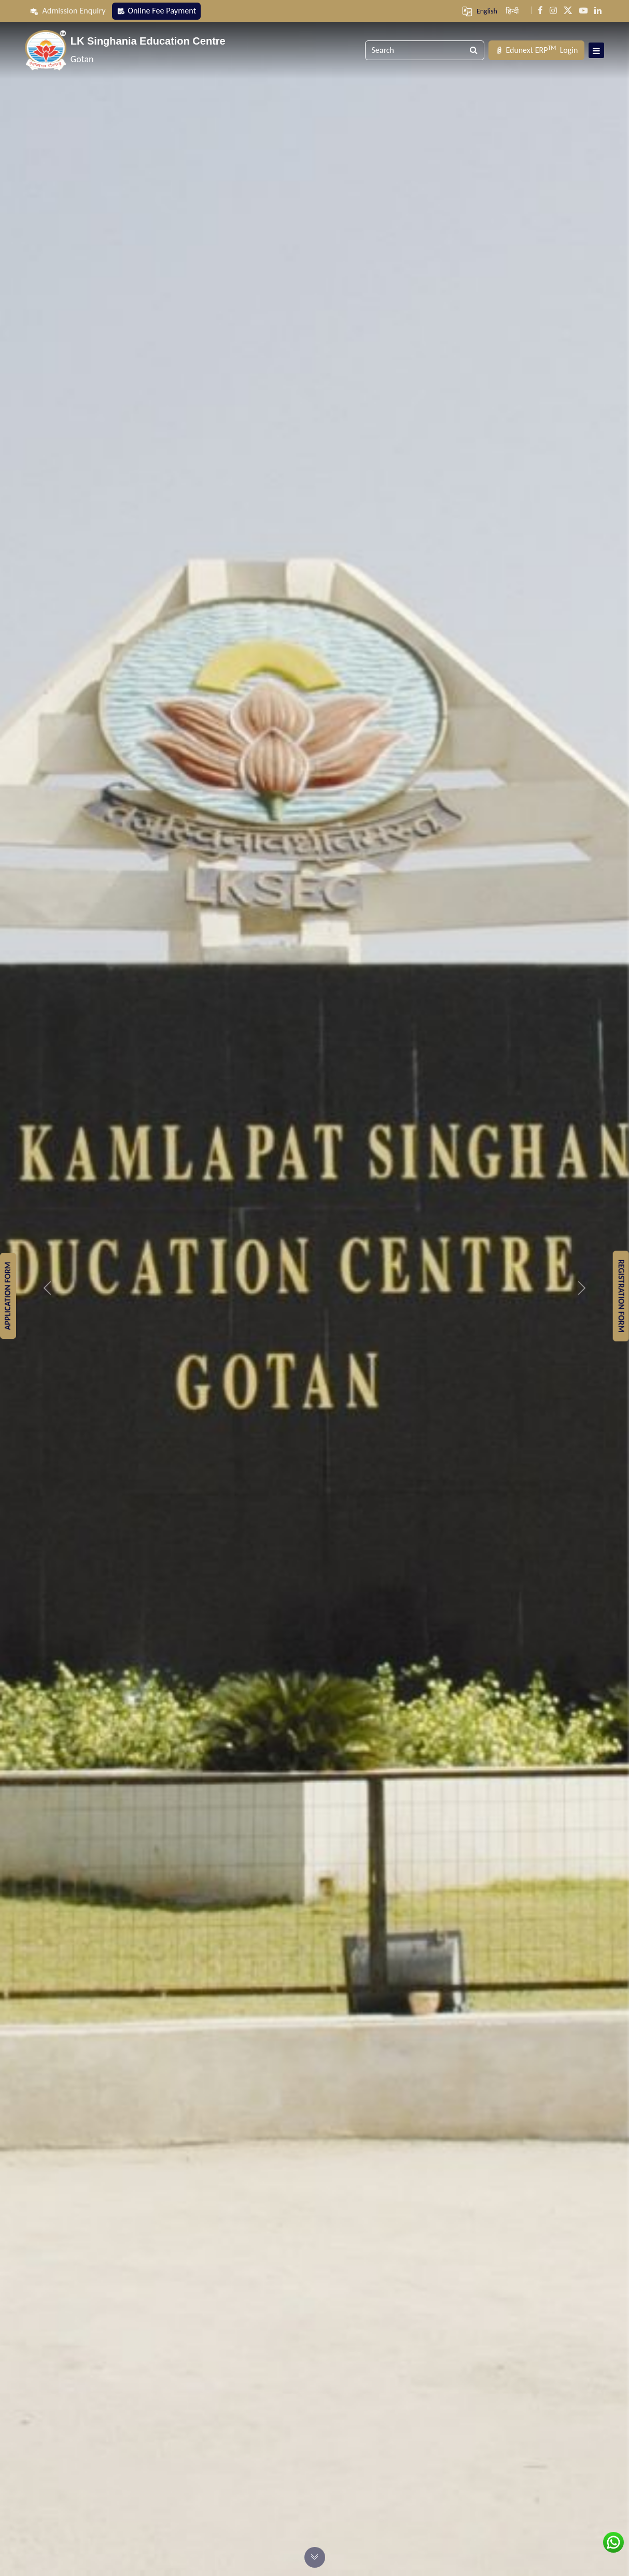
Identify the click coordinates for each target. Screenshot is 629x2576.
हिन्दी (512, 11)
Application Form (7, 1296)
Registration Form (621, 1296)
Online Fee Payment (156, 11)
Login (536, 50)
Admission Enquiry (68, 11)
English (487, 11)
